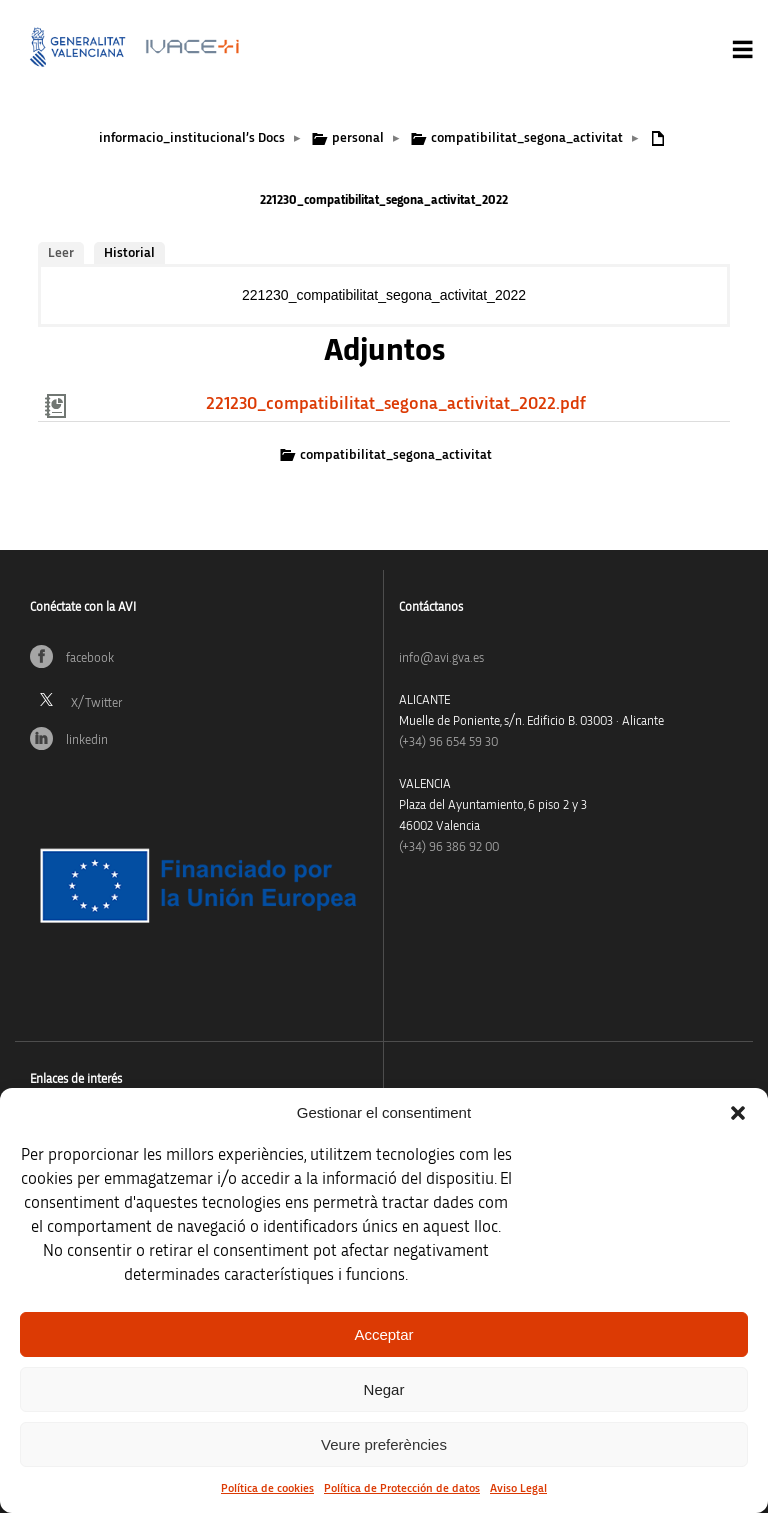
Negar (384, 1389)
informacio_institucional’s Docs (192, 138)
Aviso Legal (518, 1488)
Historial (129, 253)
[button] (738, 1113)
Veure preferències (384, 1444)
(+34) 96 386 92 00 (449, 847)
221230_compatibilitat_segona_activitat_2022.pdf (396, 404)
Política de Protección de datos (402, 1488)
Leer (61, 253)
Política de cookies (267, 1488)
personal (358, 138)
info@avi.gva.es (441, 658)
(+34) (448, 742)
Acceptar (383, 1334)
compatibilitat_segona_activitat (527, 138)
